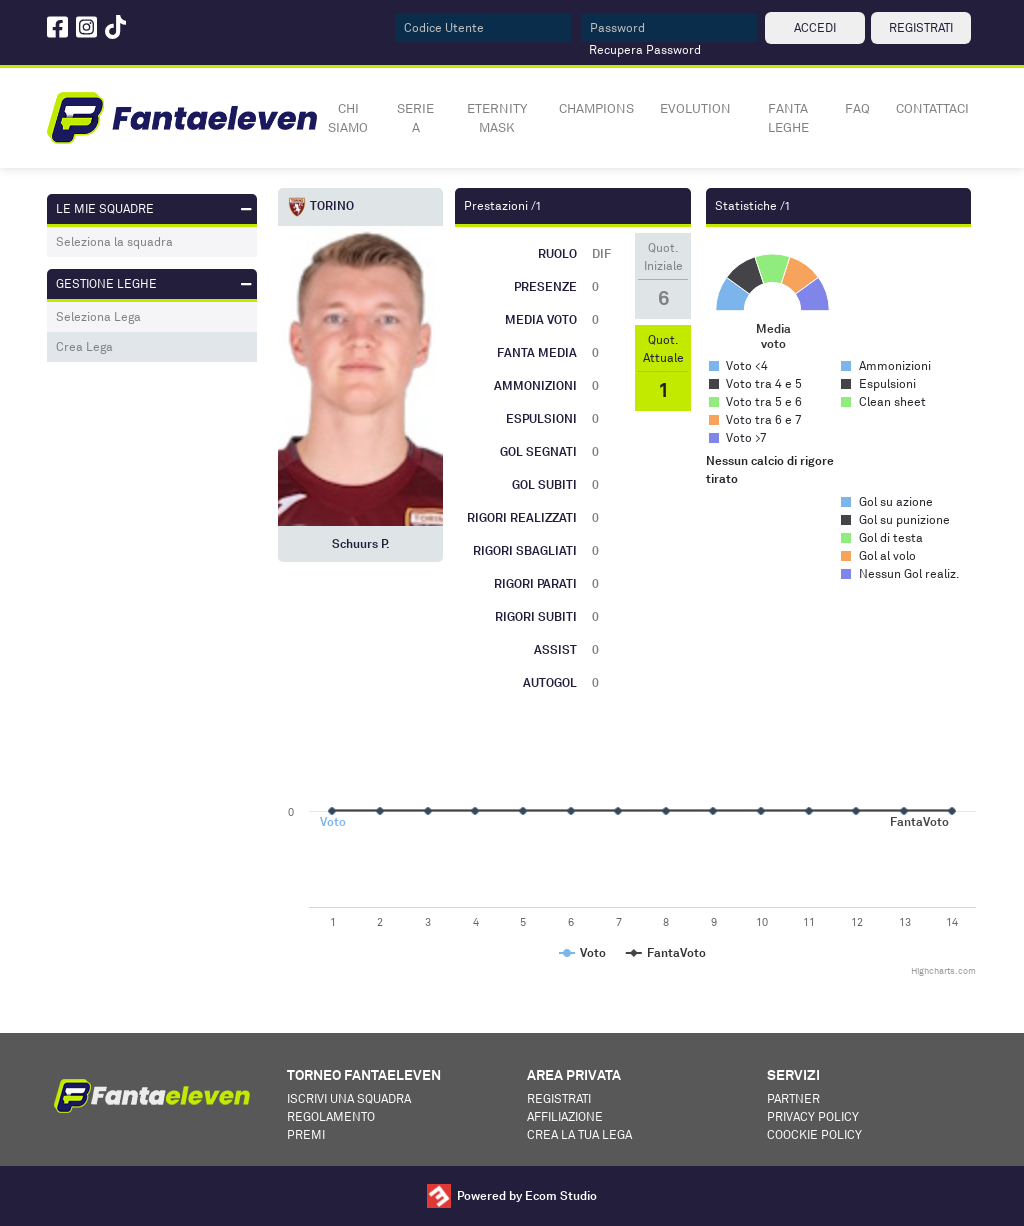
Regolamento (331, 1116)
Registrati (559, 1098)
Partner (793, 1098)
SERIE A (415, 118)
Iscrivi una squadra (349, 1098)
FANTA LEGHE (788, 118)
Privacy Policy (813, 1116)
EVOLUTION (695, 108)
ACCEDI (815, 27)
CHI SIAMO (348, 118)
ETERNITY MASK (497, 118)
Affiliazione (565, 1116)
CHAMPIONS (596, 108)
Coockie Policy (814, 1134)
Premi (306, 1134)
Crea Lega (84, 346)
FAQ (857, 108)
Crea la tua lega (579, 1134)
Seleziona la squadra (114, 241)
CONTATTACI (932, 108)
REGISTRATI (921, 27)
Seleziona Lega (98, 316)
